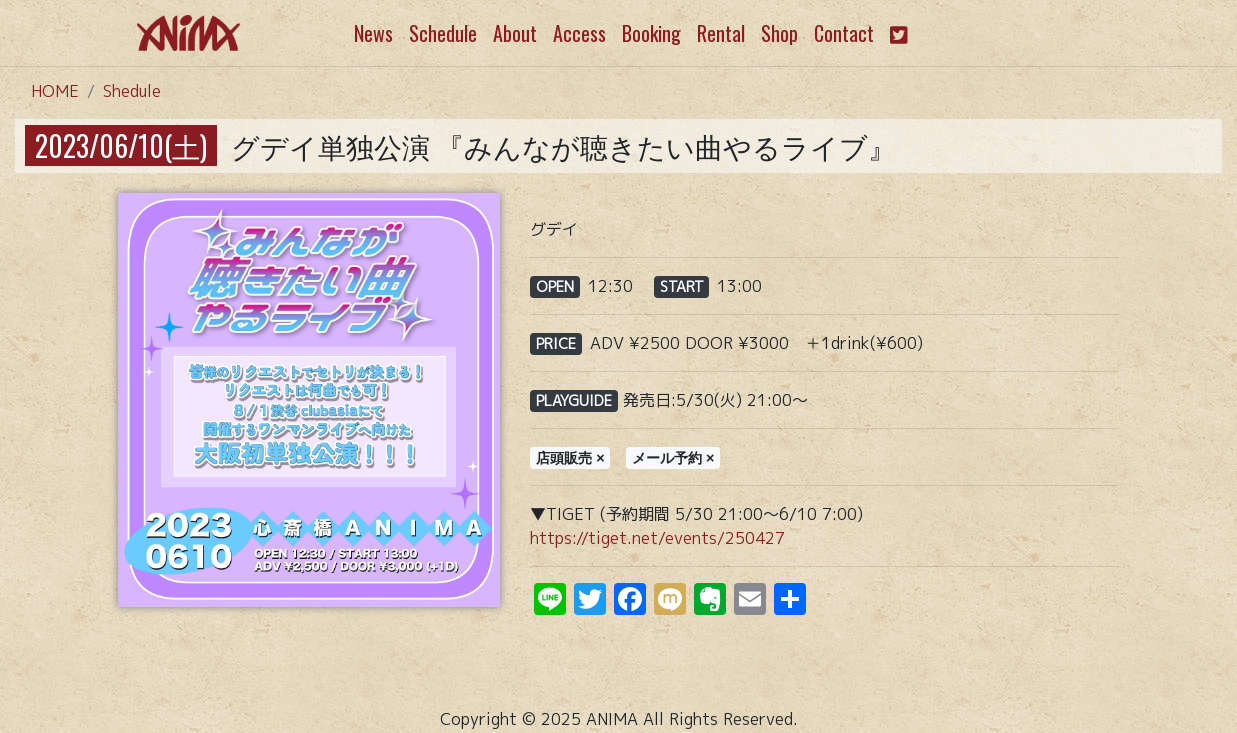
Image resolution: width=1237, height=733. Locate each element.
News (373, 33)
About (515, 33)
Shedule (132, 91)
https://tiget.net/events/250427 (657, 538)
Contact (844, 33)
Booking (651, 33)
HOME (55, 91)
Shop (779, 33)
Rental (721, 33)
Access (579, 33)
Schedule (443, 33)
